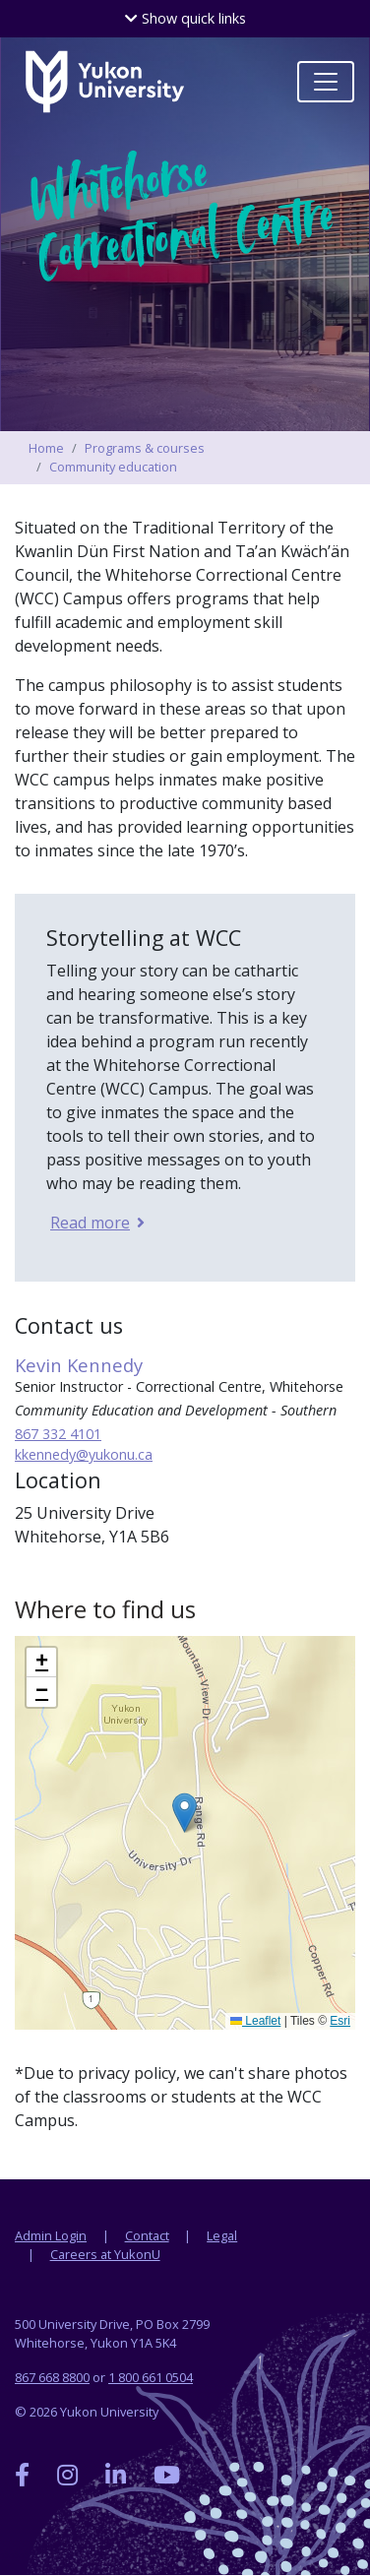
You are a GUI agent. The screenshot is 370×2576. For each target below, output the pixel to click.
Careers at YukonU (105, 2254)
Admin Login (51, 2235)
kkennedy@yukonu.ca (84, 1454)
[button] (184, 1812)
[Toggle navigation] (325, 81)
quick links (185, 18)
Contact (147, 2235)
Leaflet (255, 2021)
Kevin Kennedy (79, 1364)
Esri (340, 2021)
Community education (113, 466)
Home (46, 448)
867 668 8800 (52, 2377)
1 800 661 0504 (150, 2377)
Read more (89, 1222)
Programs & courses (145, 448)
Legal (222, 2235)
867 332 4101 (58, 1433)
